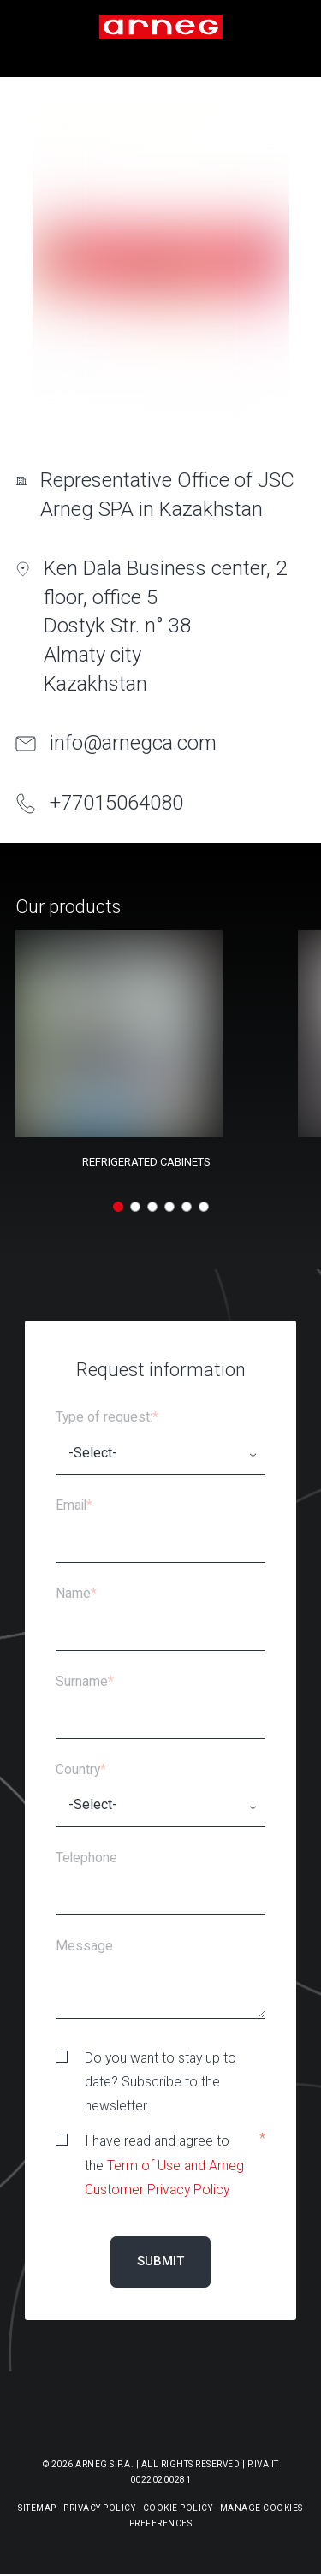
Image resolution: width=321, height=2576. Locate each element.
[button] (118, 1207)
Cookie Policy (178, 2508)
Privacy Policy (99, 2508)
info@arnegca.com (133, 743)
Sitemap (37, 2508)
